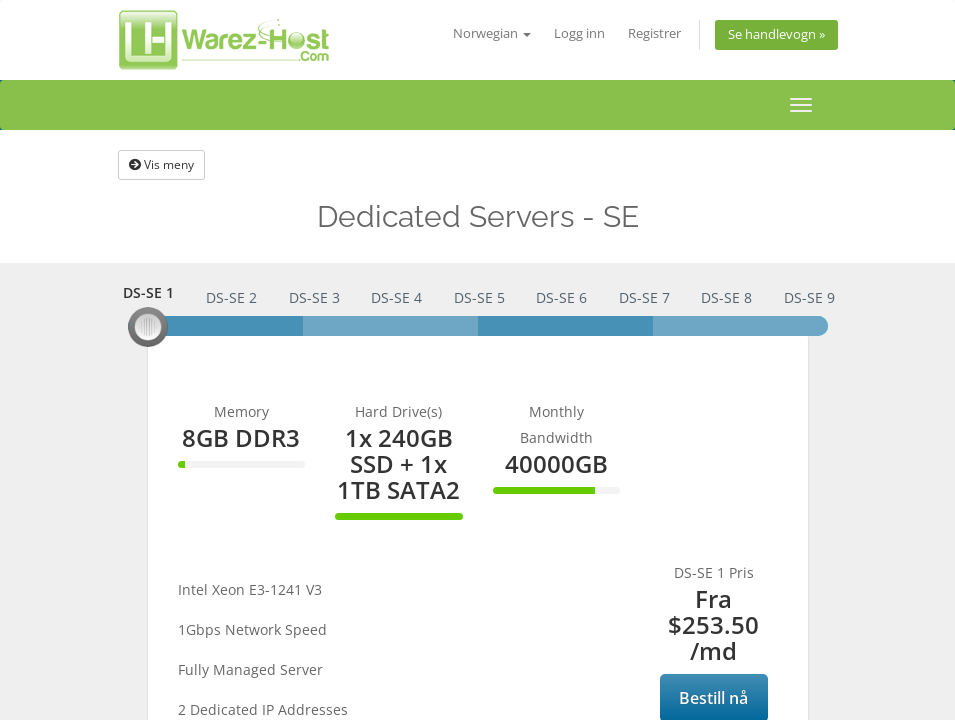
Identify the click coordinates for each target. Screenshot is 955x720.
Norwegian (492, 33)
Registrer (654, 33)
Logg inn (579, 33)
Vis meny (161, 164)
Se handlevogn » (776, 34)
